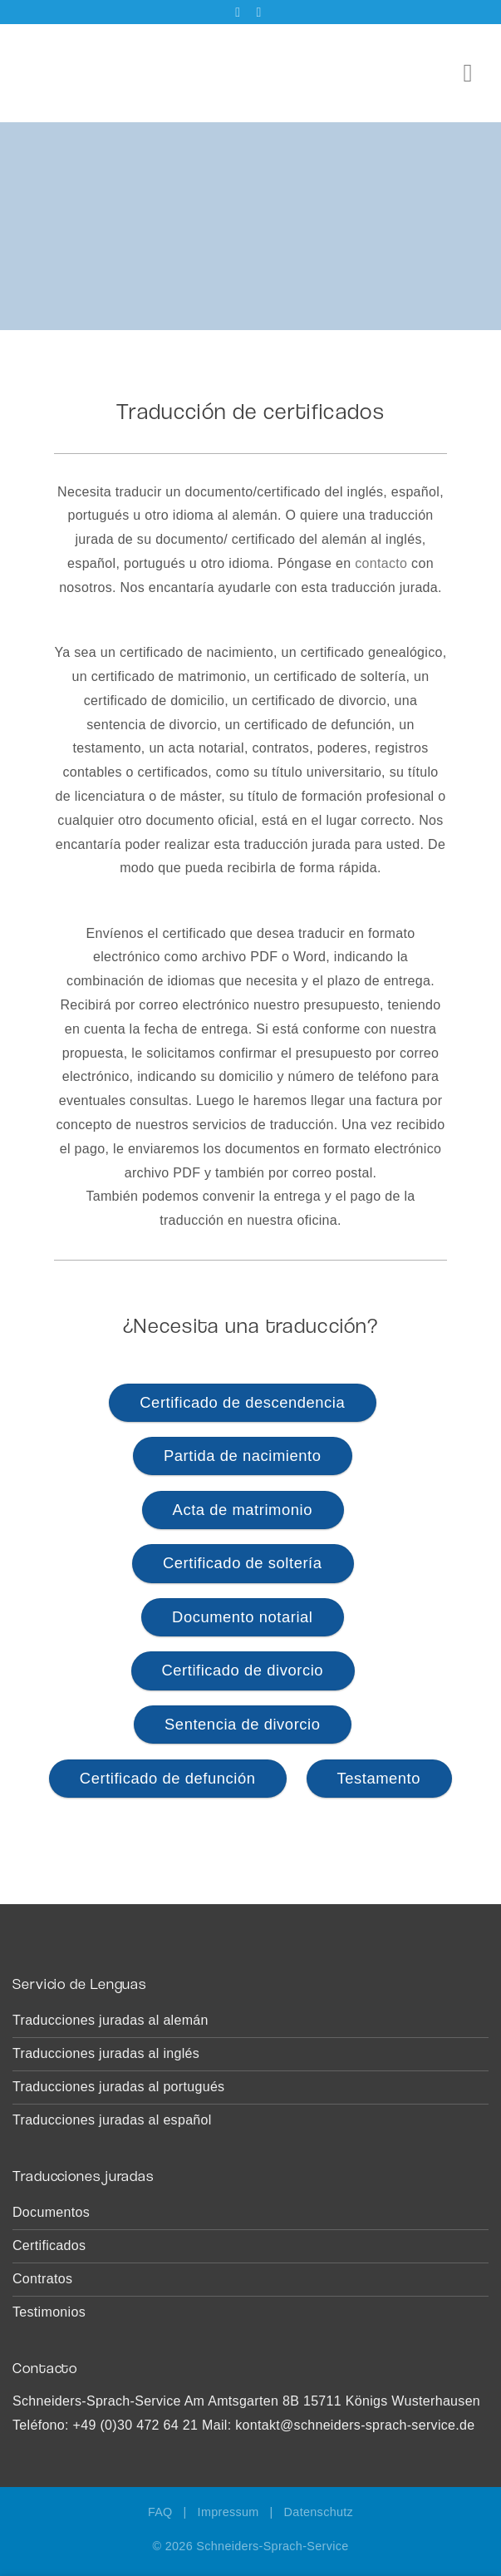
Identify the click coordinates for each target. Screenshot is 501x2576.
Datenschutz (319, 2512)
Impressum (228, 2512)
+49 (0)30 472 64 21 (136, 2425)
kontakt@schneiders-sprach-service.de (354, 2425)
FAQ (160, 2512)
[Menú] (476, 73)
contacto (381, 563)
